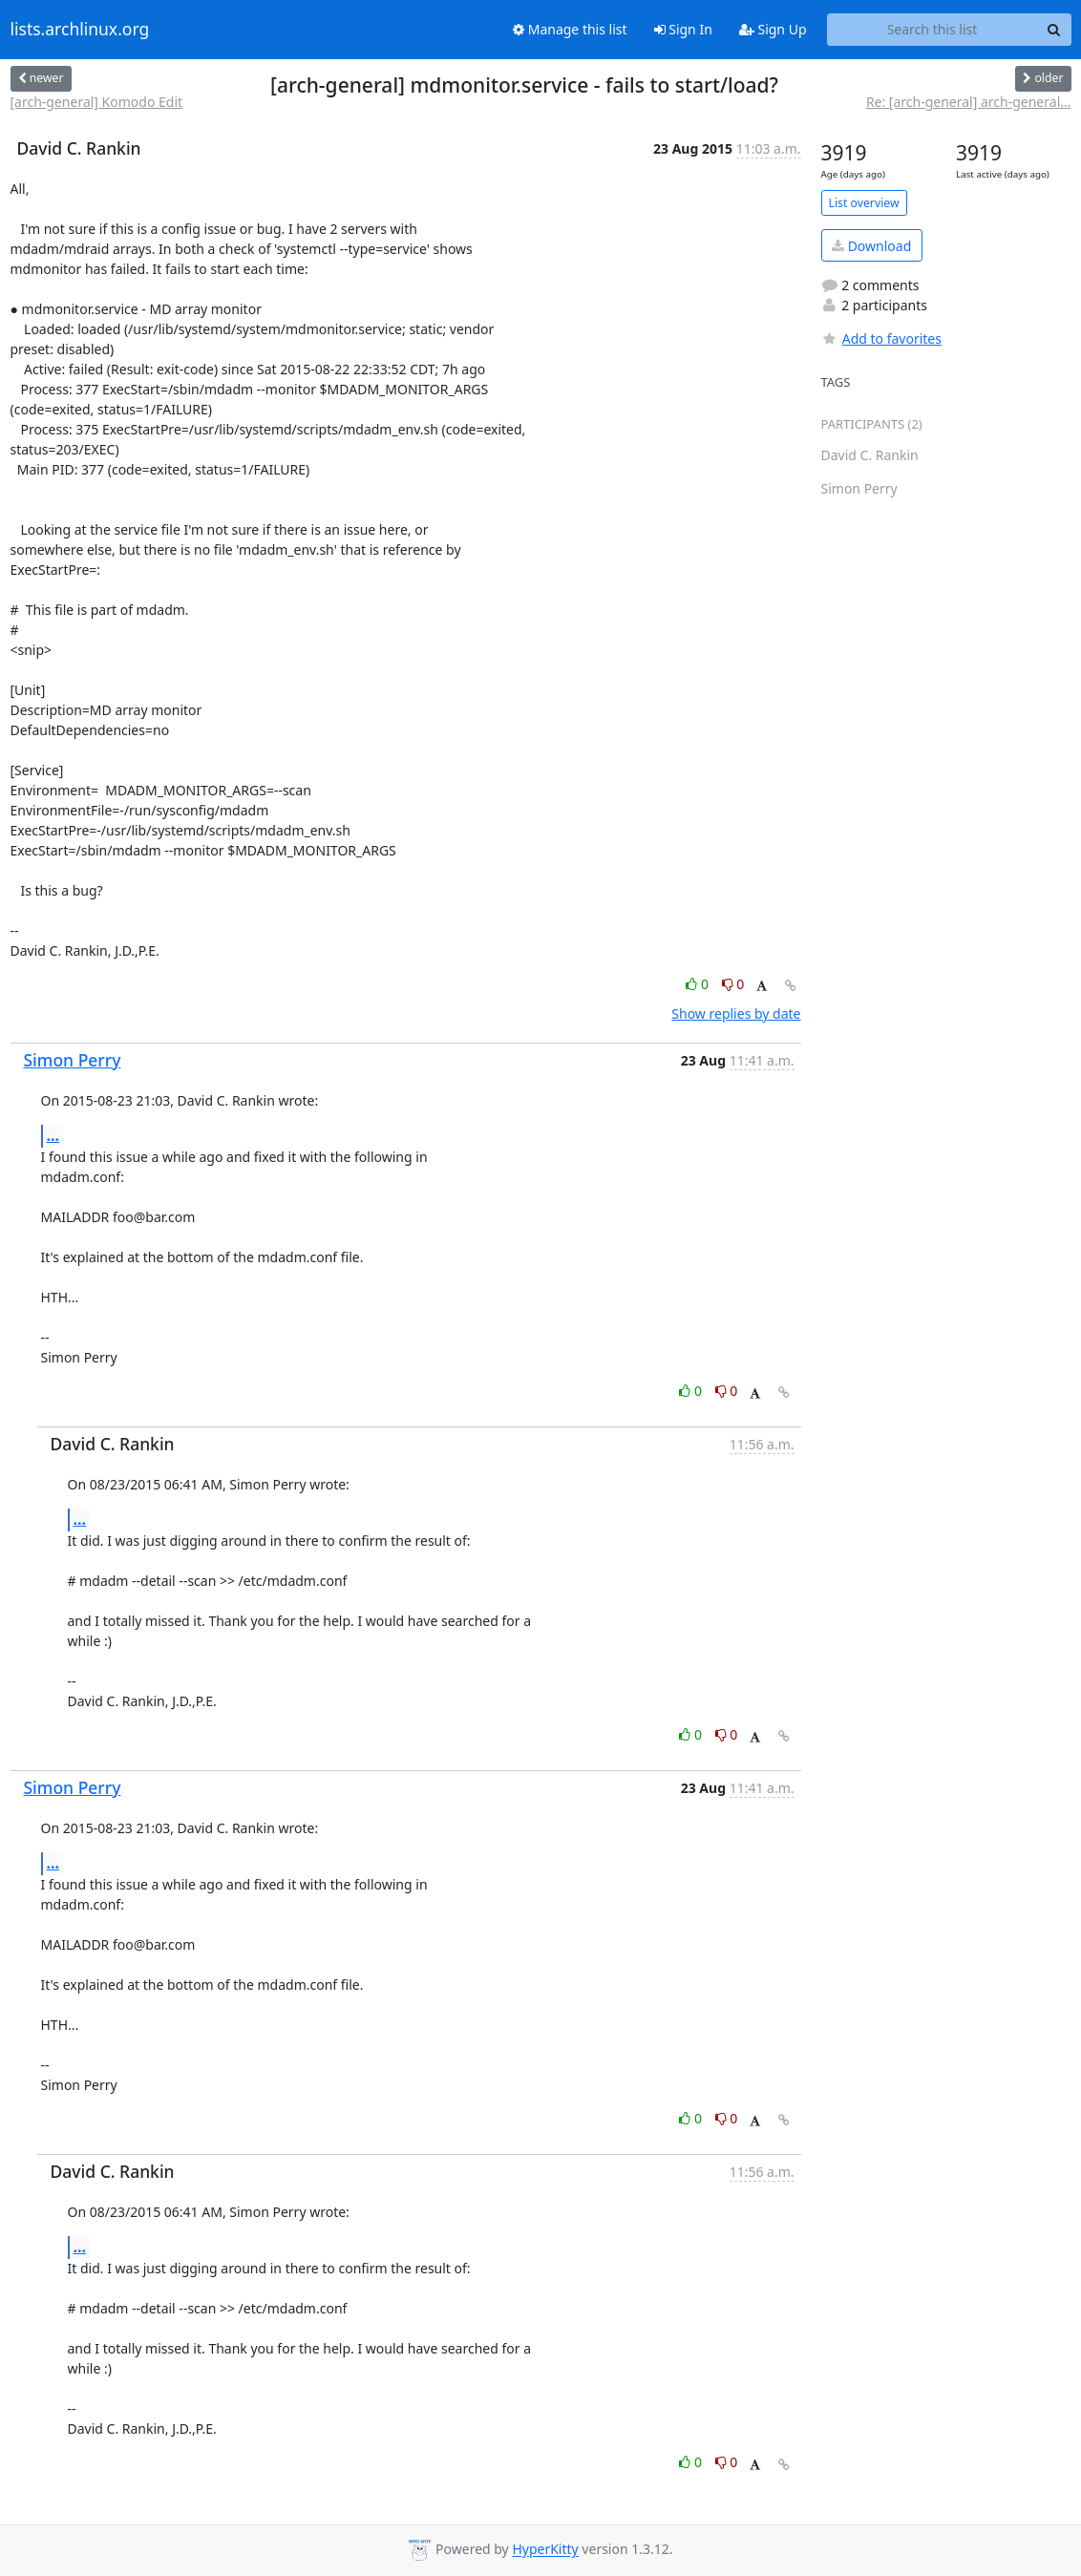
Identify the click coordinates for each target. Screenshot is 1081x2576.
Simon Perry (72, 1059)
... (53, 1135)
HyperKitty (545, 2550)
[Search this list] (932, 29)
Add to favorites (881, 338)
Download (871, 246)
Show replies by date (735, 1013)
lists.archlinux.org (80, 29)
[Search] (1054, 29)
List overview (864, 203)
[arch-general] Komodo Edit (97, 102)
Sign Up (773, 29)
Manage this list (570, 29)
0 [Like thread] (698, 984)
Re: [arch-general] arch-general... (968, 102)
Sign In (683, 29)
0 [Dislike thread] (733, 984)
